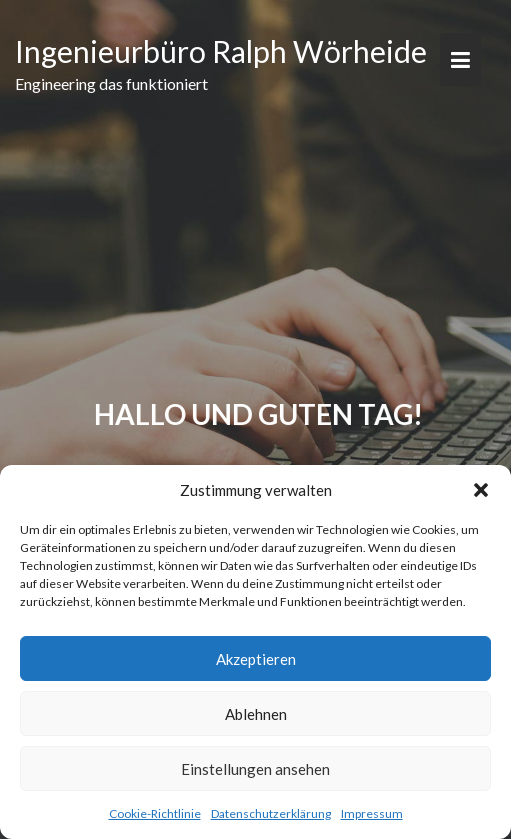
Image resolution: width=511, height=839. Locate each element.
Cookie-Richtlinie (155, 813)
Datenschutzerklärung (271, 813)
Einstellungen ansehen (255, 769)
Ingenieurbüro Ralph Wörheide (221, 51)
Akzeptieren (256, 659)
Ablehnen (256, 714)
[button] (481, 490)
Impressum (372, 813)
